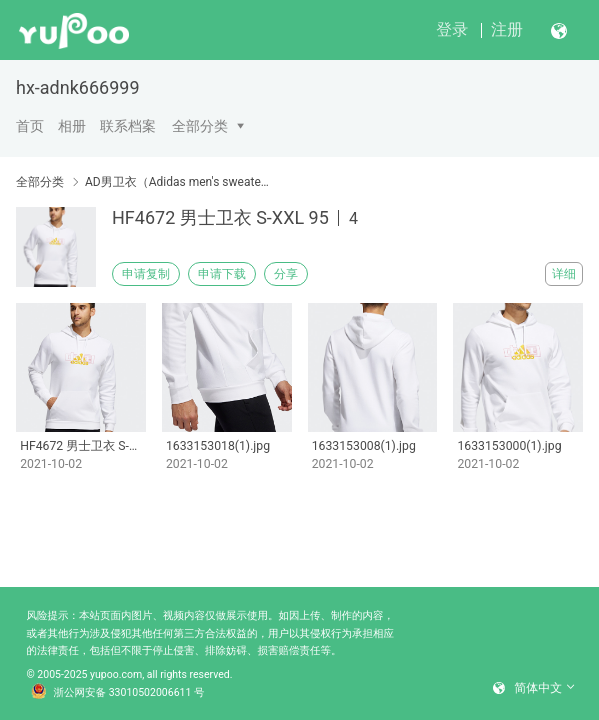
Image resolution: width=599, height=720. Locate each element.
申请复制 (146, 274)
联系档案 (128, 126)
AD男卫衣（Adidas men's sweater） (178, 182)
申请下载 (222, 274)
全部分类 (200, 126)
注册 (507, 29)
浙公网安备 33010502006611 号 (118, 693)
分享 (286, 274)
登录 (452, 29)
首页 (30, 126)
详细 (564, 274)
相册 (72, 126)
